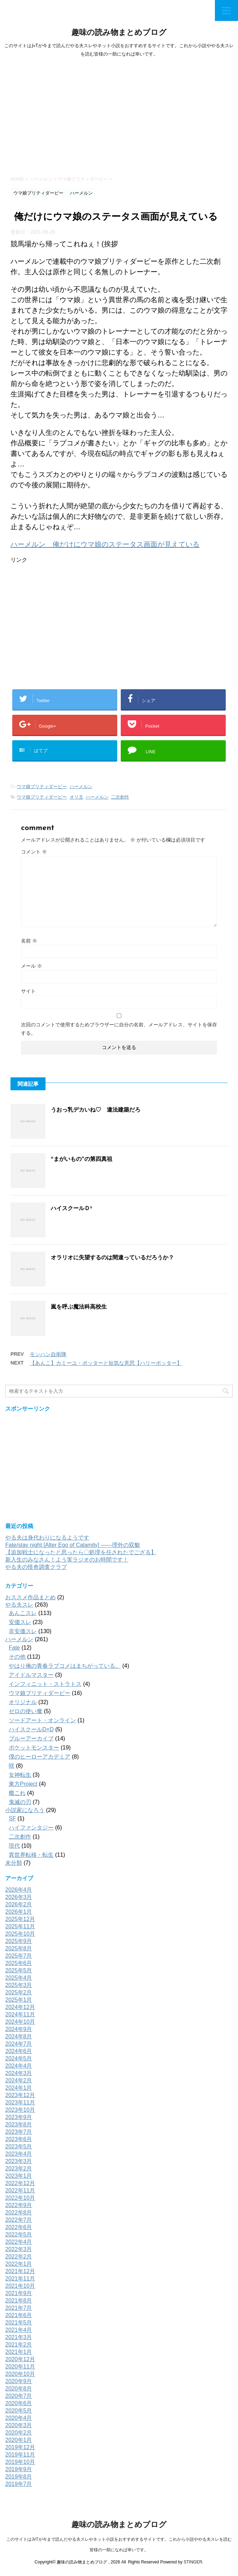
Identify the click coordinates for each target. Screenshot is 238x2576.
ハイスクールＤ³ (71, 1208)
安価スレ (20, 1622)
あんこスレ (23, 1613)
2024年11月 (20, 2014)
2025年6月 (18, 1963)
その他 (17, 1657)
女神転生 (20, 1775)
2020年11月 (20, 2367)
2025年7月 (18, 1956)
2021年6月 (18, 2315)
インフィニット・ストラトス (45, 1684)
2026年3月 (18, 1897)
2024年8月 (18, 2036)
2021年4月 (18, 2330)
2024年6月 (18, 2051)
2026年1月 (18, 1912)
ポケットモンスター (34, 1748)
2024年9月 (18, 2029)
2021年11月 (20, 2279)
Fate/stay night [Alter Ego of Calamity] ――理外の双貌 (72, 1545)
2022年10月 (20, 2198)
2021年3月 (18, 2337)
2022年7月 (18, 2220)
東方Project (23, 1784)
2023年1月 (18, 2176)
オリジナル (23, 1702)
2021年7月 (18, 2308)
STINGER (192, 2562)
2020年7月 (18, 2396)
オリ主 (76, 797)
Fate (14, 1648)
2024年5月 (18, 2058)
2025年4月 (18, 1978)
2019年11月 (20, 2455)
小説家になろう (24, 1810)
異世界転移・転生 (31, 1855)
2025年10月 (20, 1934)
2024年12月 (20, 2007)
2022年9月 (18, 2205)
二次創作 (120, 797)
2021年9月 (18, 2293)
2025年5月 (18, 1970)
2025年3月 (18, 1985)
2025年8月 (18, 1948)
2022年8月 (18, 2212)
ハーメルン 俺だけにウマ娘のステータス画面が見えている (105, 544)
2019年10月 (20, 2462)
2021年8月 (18, 2301)
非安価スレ (23, 1631)
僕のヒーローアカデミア (39, 1757)
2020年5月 (18, 2411)
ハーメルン (81, 786)
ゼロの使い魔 (25, 1711)
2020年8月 (18, 2389)
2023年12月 (20, 2095)
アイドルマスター (31, 1675)
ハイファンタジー (31, 1828)
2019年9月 (18, 2469)
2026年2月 (18, 1904)
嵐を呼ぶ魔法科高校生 (79, 1307)
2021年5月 (18, 2323)
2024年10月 (20, 2022)
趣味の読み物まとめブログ (119, 33)
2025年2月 (18, 1992)
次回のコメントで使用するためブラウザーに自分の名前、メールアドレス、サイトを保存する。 (119, 1029)
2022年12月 (20, 2183)
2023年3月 (18, 2161)
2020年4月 (18, 2418)
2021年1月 (18, 2352)
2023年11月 (20, 2102)
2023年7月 (18, 2132)
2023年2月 (18, 2168)
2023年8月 (18, 2124)
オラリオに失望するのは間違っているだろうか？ (112, 1257)
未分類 (13, 1863)
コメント (34, 851)
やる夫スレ (19, 1605)
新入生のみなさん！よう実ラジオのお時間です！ (66, 1560)
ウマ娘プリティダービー (42, 786)
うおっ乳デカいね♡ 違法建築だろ (95, 1110)
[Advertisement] (119, 114)
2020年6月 (18, 2403)
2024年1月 (18, 2088)
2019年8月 (18, 2477)
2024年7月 (18, 2044)
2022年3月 (18, 2249)
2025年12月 (20, 1919)
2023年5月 (18, 2146)
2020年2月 (18, 2433)
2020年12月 (20, 2359)
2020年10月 (20, 2374)
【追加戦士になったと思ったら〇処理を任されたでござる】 (80, 1552)
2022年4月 (18, 2242)
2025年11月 (20, 1926)
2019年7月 (18, 2484)
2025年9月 (18, 1941)
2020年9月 (18, 2381)
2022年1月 (18, 2264)
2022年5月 (18, 2234)
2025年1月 (18, 2000)
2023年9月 (18, 2117)
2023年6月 (18, 2139)
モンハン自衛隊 (48, 1354)
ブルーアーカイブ (31, 1738)
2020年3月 (18, 2425)
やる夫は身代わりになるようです (47, 1538)
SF (12, 1818)
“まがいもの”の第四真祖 (81, 1159)
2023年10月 (20, 2110)
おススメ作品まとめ (30, 1597)
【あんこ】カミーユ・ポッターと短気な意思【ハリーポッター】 (106, 1363)
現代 (14, 1846)
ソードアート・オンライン (42, 1720)
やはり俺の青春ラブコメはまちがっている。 (65, 1666)
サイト (28, 991)
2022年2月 (18, 2257)
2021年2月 (18, 2345)
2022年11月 (20, 2190)
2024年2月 (18, 2080)
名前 (29, 941)
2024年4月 (18, 2066)
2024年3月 (18, 2073)
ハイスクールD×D (31, 1729)
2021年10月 (20, 2286)
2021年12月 (20, 2271)
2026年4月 (18, 1890)
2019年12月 (20, 2447)
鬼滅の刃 (20, 1802)
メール (31, 966)
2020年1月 (18, 2440)
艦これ (17, 1793)
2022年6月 (18, 2227)
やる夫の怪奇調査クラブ (36, 1567)
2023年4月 (18, 2154)
